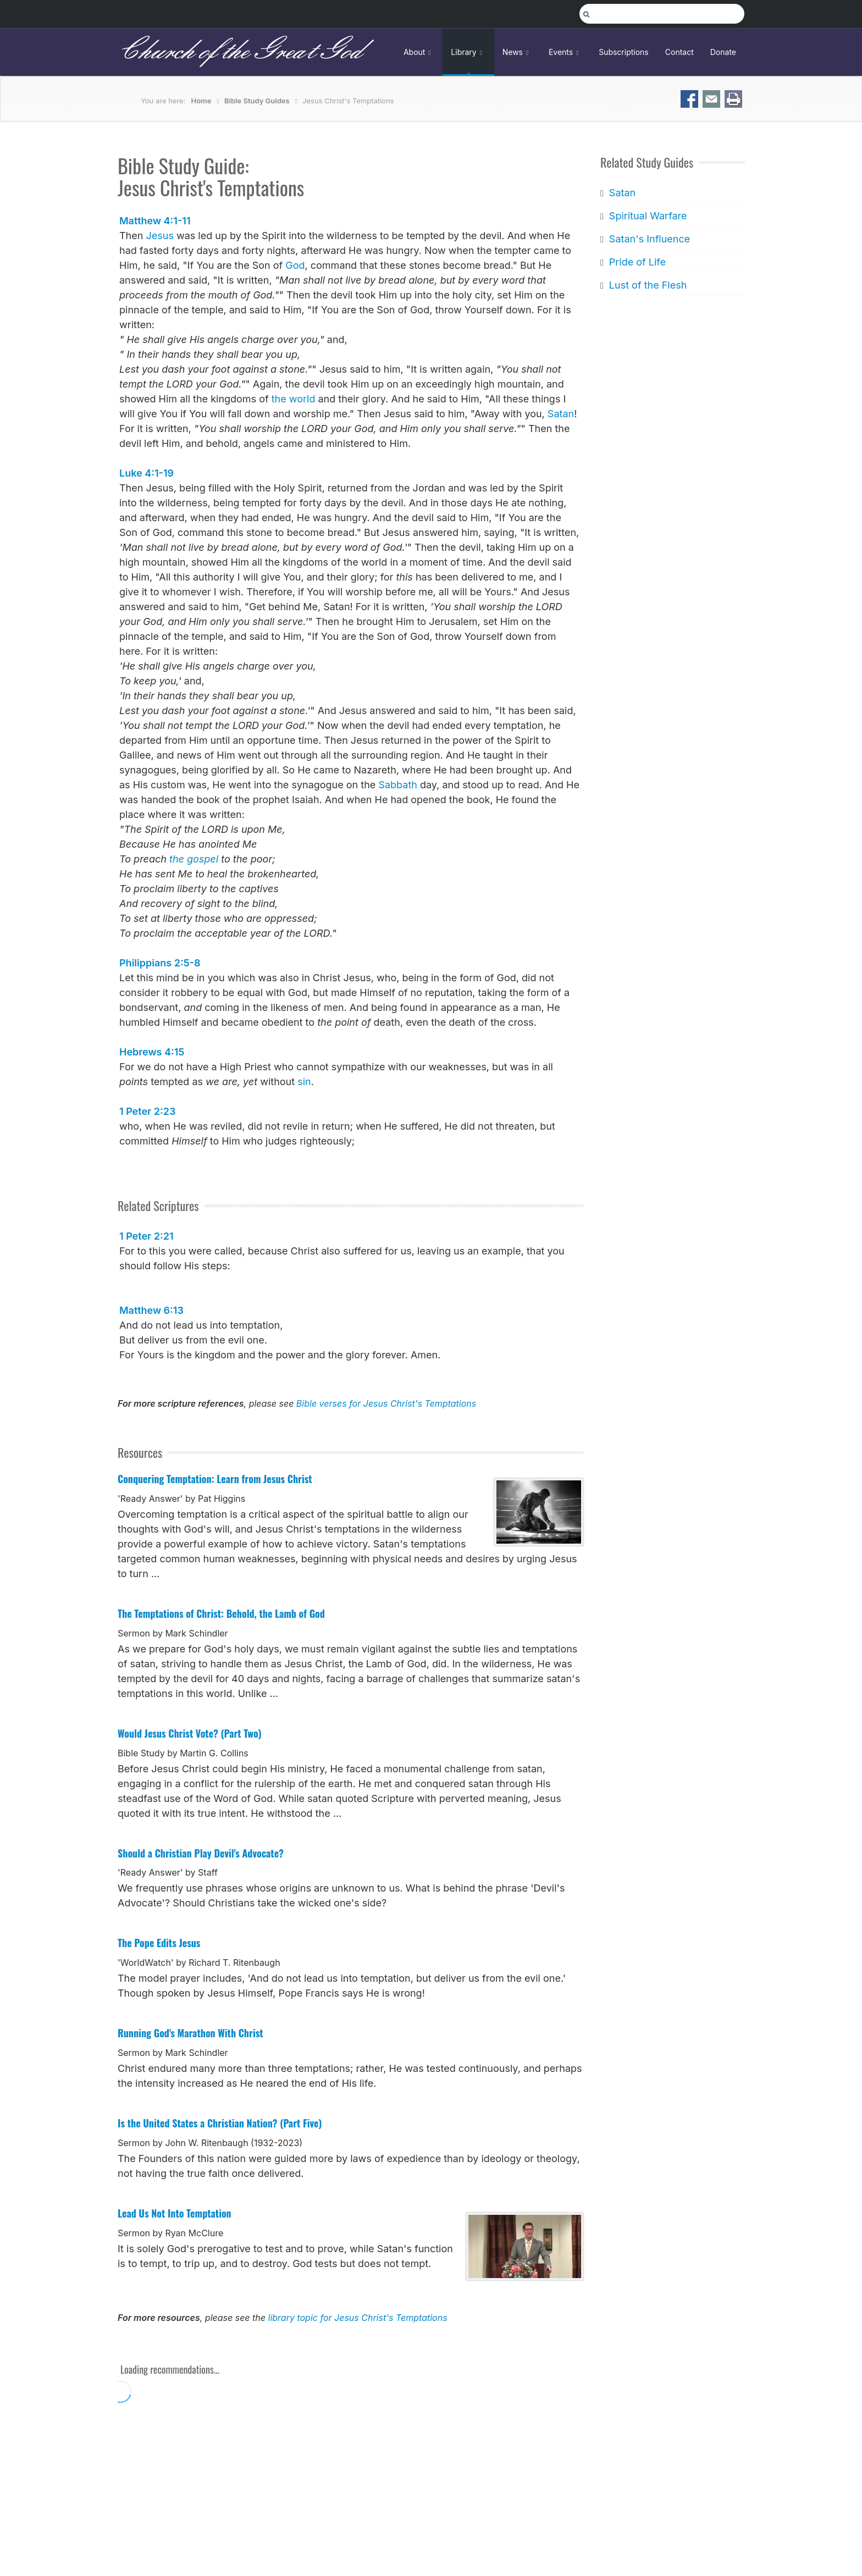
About (419, 52)
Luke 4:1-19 (146, 473)
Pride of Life (637, 262)
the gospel (193, 859)
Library (468, 52)
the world (294, 399)
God (295, 265)
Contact (679, 52)
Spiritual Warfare (648, 216)
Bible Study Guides (257, 100)
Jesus (159, 235)
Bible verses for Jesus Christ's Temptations (386, 1403)
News (517, 52)
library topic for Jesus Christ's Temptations (357, 2317)
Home (201, 100)
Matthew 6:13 (151, 1310)
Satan (561, 413)
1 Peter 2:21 (146, 1236)
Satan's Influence (649, 239)
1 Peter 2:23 (147, 1111)
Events (565, 52)
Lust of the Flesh (648, 285)
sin (304, 1081)
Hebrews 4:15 (151, 1052)
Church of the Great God (239, 52)
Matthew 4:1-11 (155, 220)
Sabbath (397, 785)
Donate (723, 52)
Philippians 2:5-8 (160, 963)
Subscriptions (624, 52)
